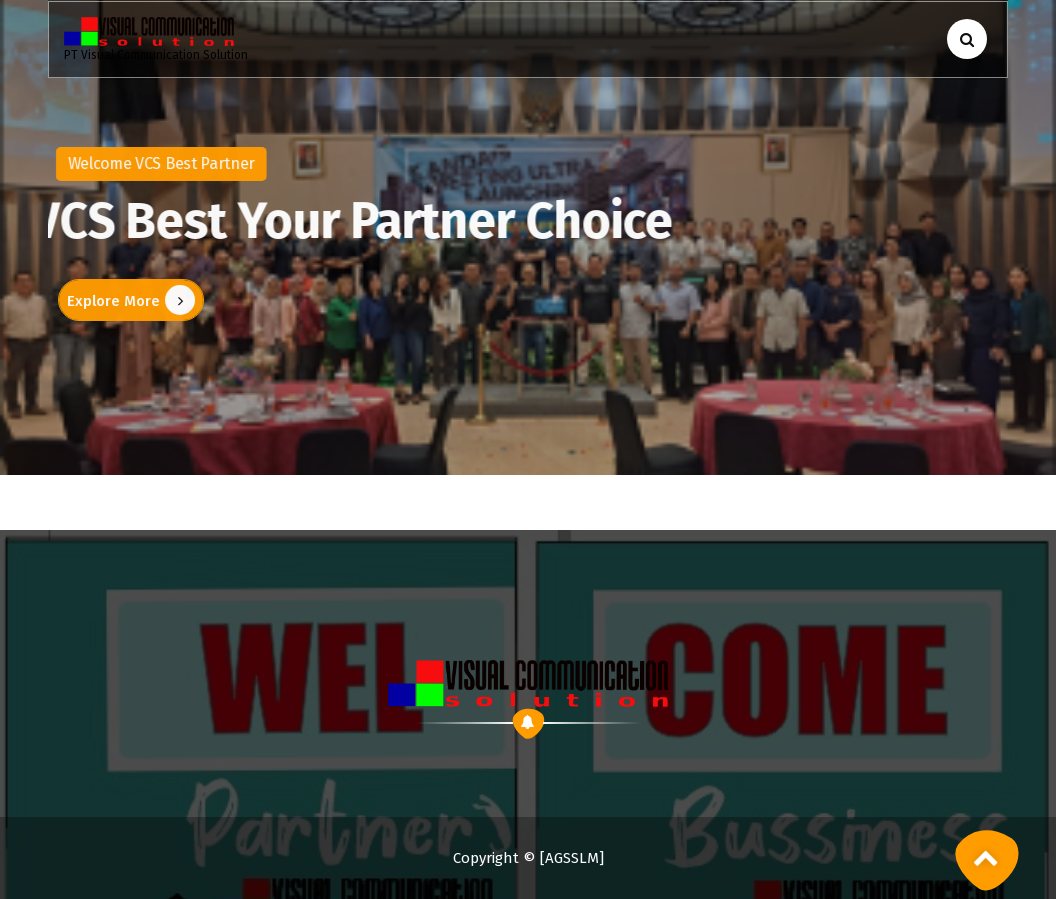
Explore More (125, 300)
